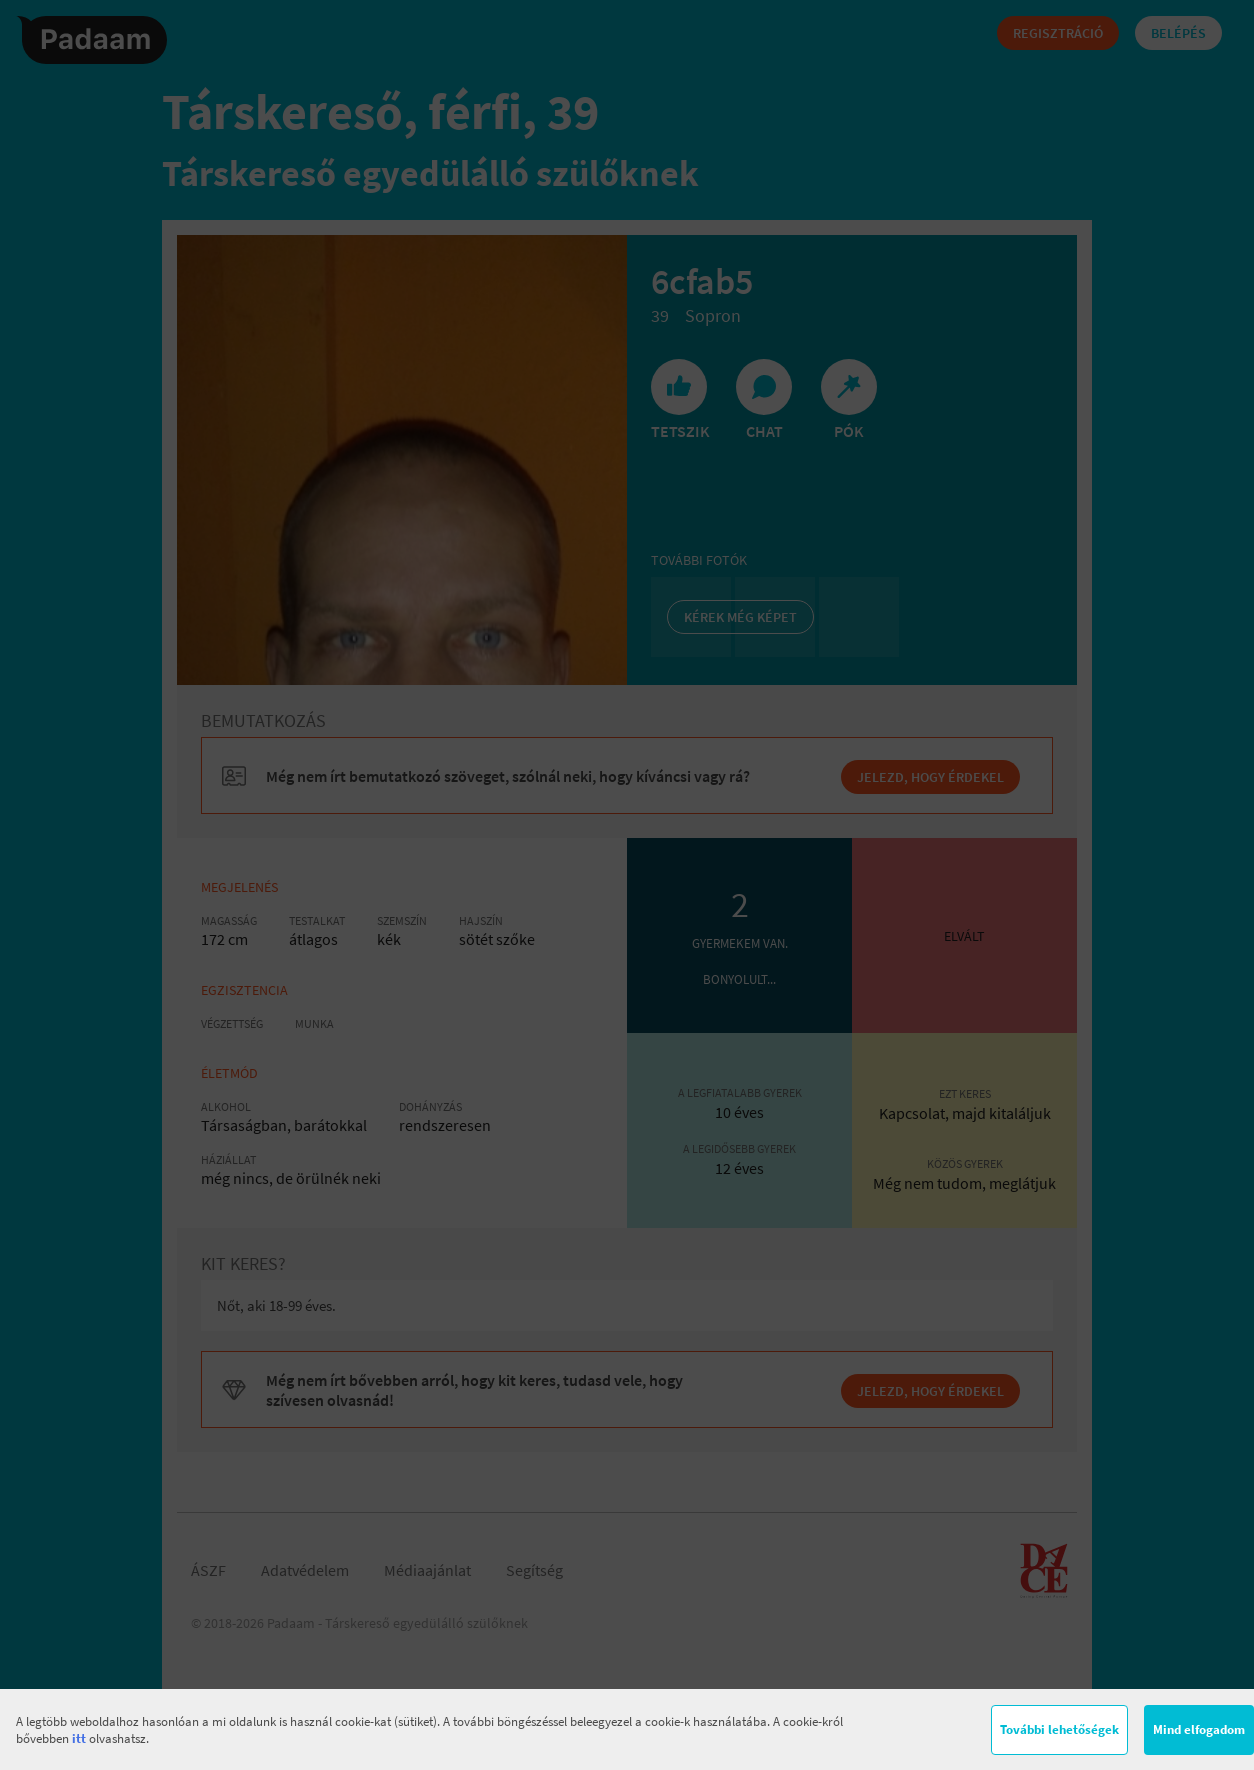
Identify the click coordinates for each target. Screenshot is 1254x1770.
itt (79, 1738)
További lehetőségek (1059, 1729)
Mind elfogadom (1199, 1729)
